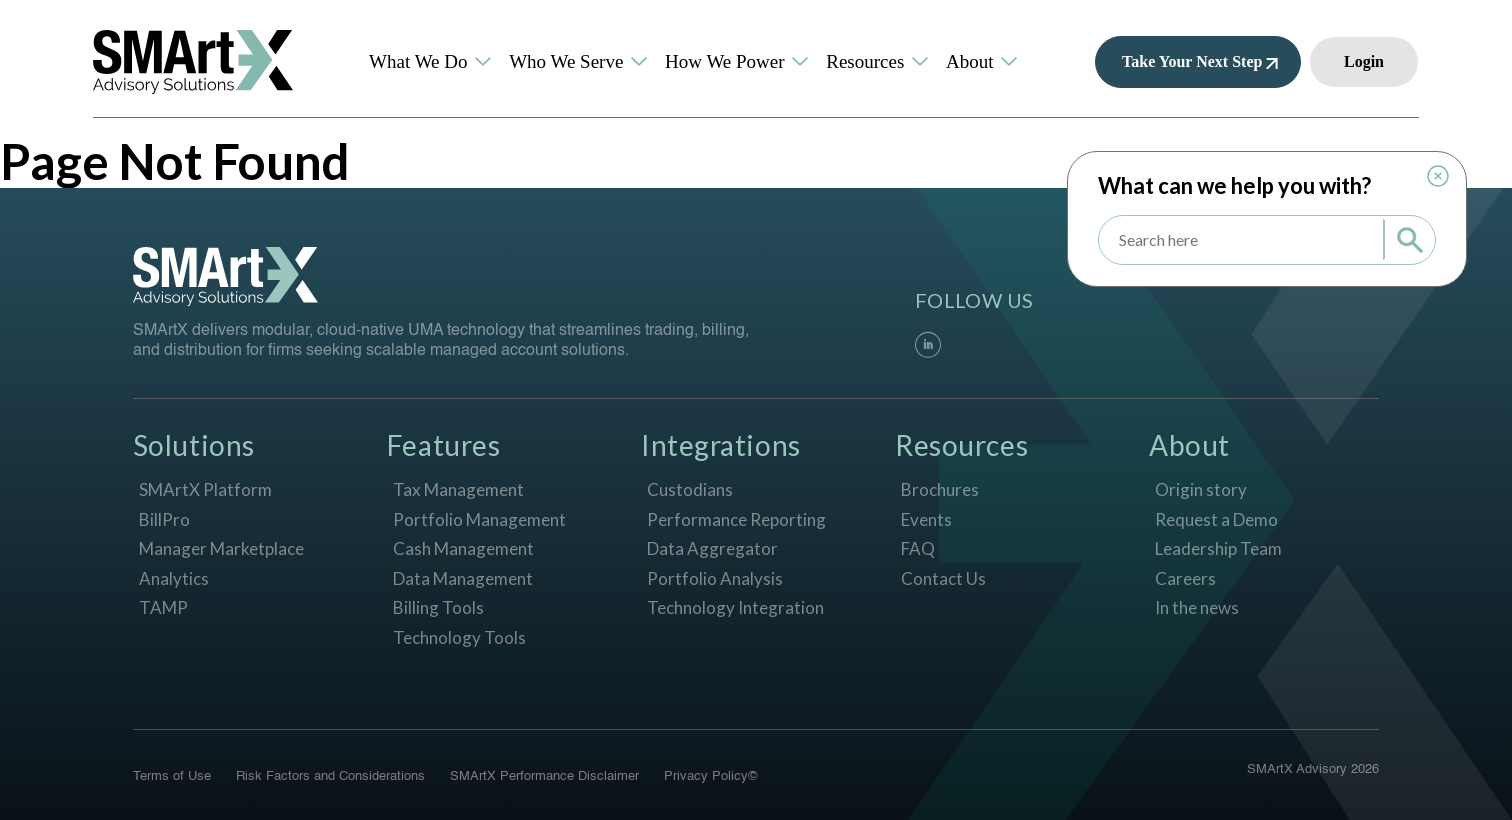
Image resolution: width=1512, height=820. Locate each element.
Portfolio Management (479, 519)
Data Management (463, 578)
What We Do (418, 61)
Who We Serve (566, 61)
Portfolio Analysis (715, 578)
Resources (865, 61)
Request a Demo (1216, 519)
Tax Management (458, 489)
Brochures (940, 489)
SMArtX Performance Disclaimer (544, 776)
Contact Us (943, 578)
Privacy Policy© (711, 776)
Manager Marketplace (221, 548)
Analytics (174, 578)
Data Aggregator (712, 548)
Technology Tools (459, 637)
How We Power (725, 61)
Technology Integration (735, 607)
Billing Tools (438, 607)
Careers (1185, 578)
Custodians (690, 489)
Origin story (1201, 489)
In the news (1197, 607)
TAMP (163, 607)
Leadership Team (1218, 548)
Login (1364, 61)
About (970, 61)
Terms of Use (172, 776)
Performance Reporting (736, 519)
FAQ (918, 548)
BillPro (164, 519)
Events (926, 519)
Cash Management (463, 548)
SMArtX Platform (205, 489)
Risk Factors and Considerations (330, 776)
